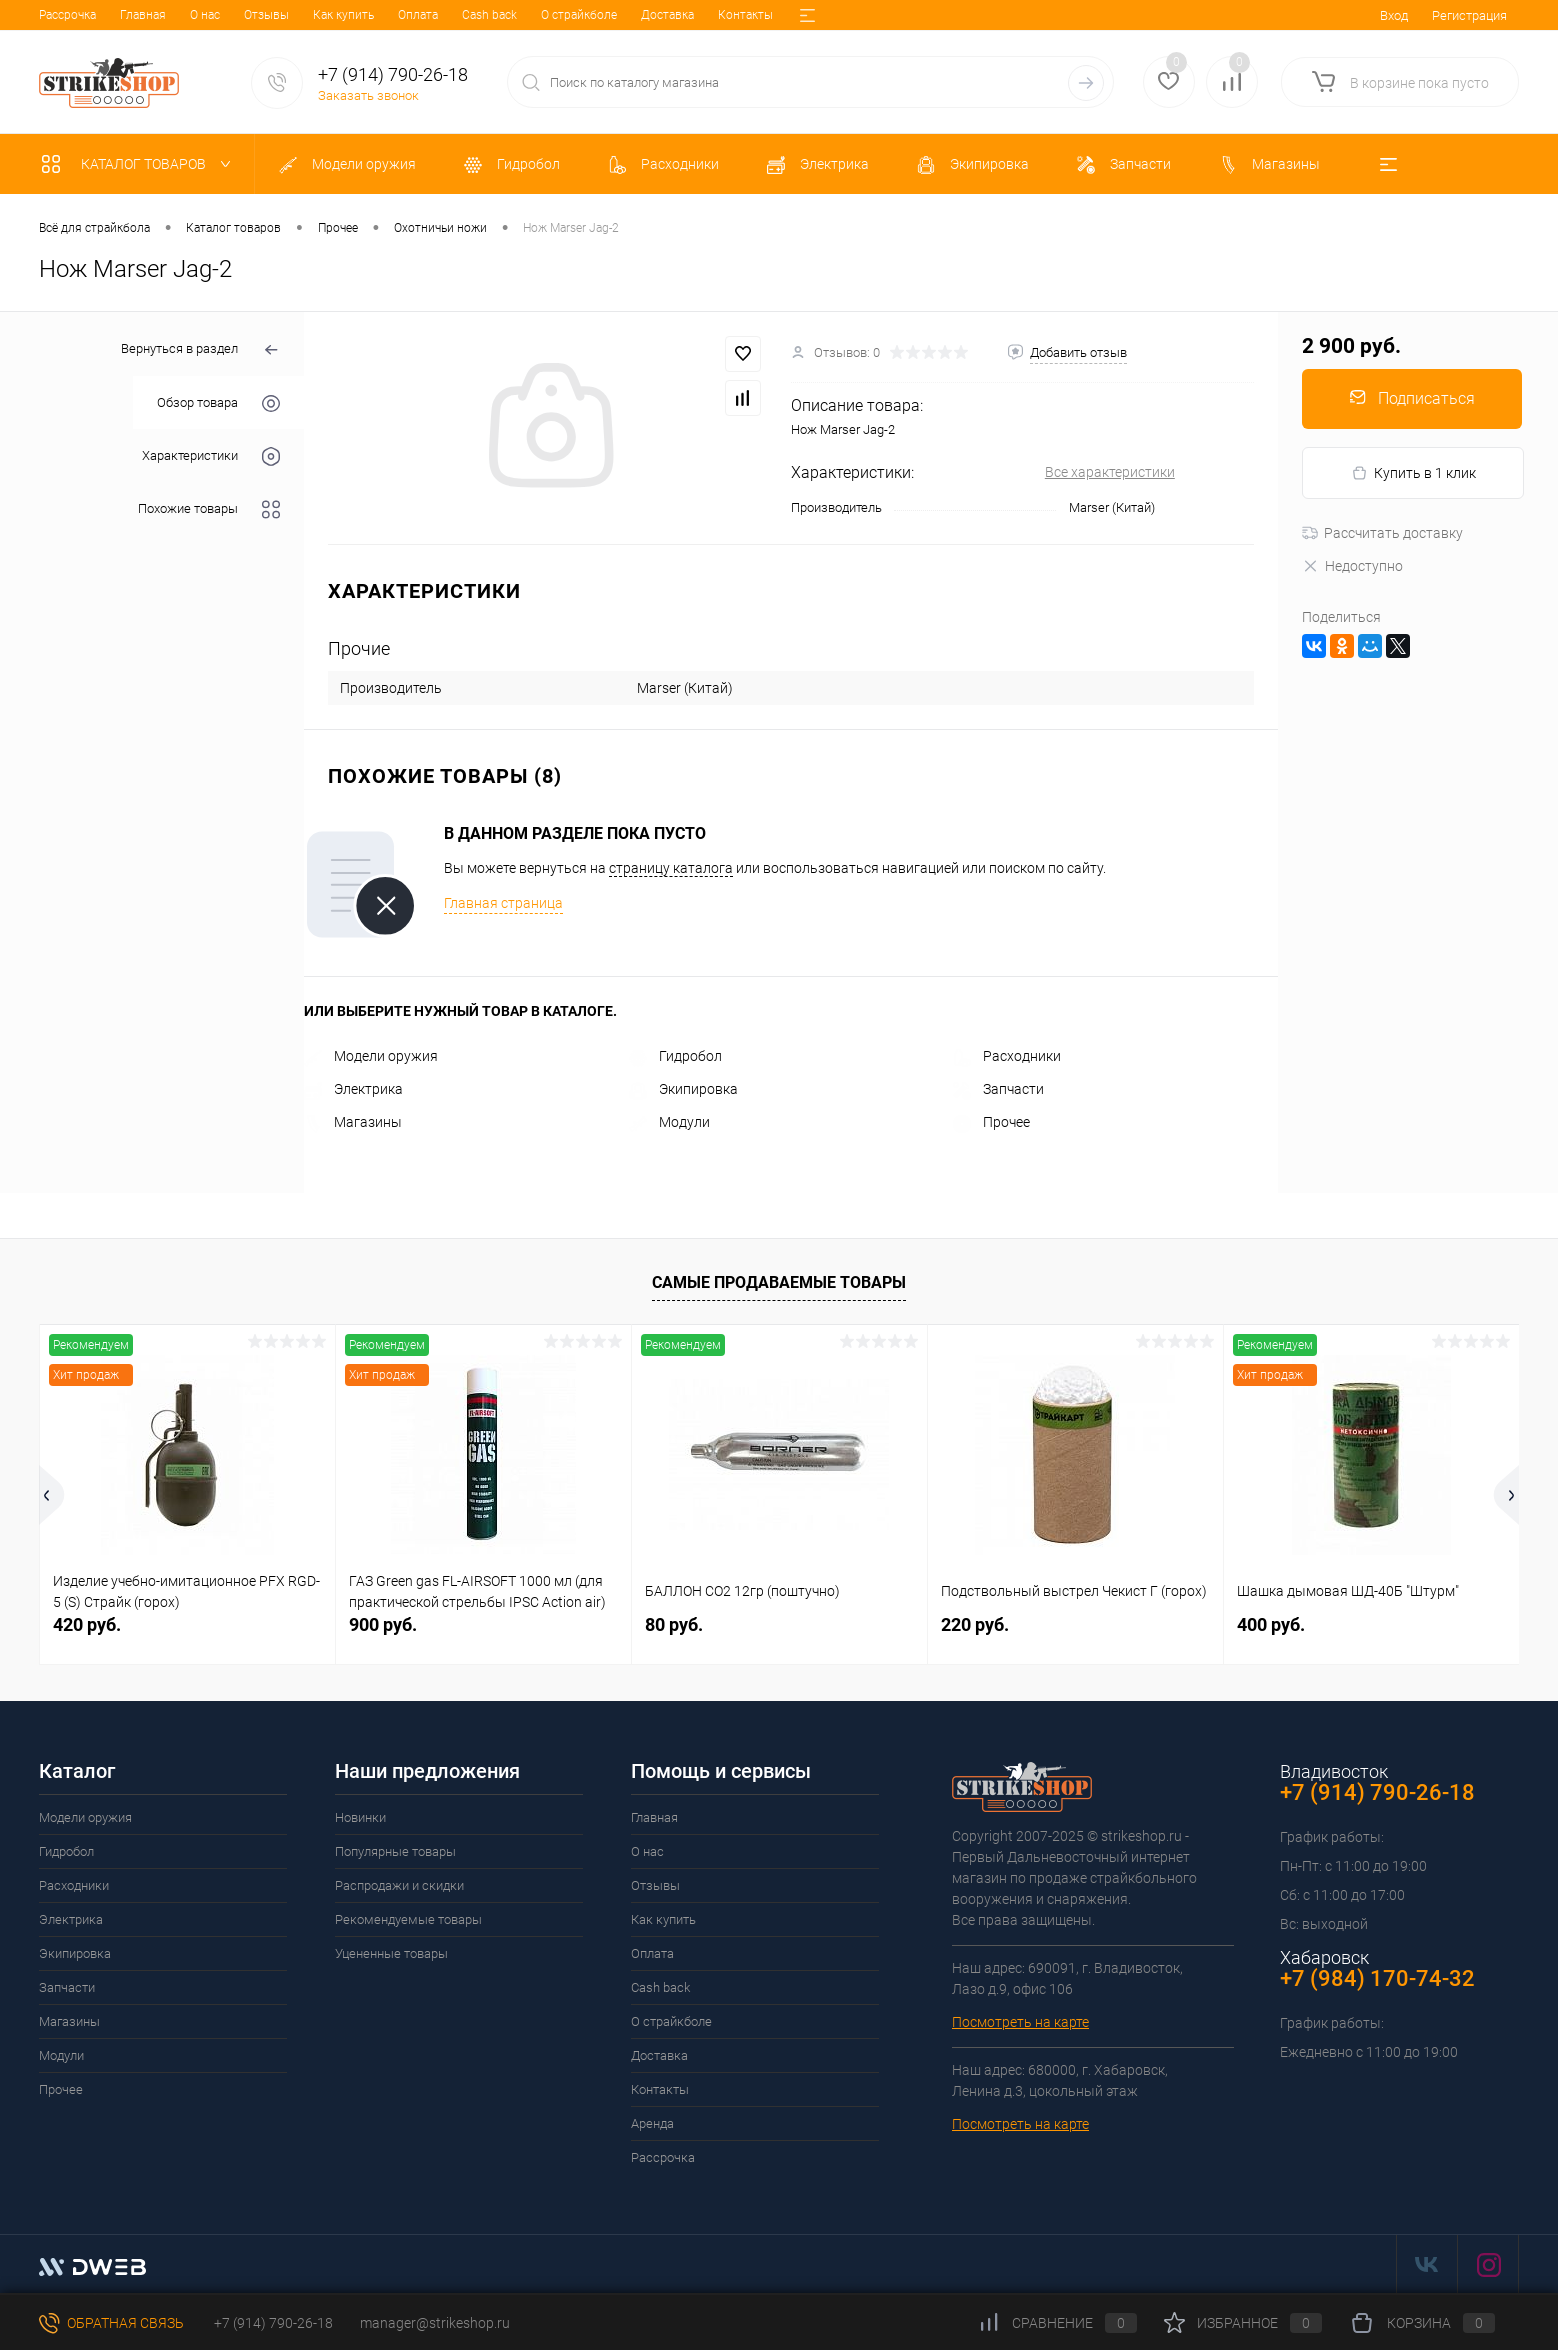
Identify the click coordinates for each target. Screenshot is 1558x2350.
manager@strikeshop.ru (435, 2323)
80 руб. (674, 1624)
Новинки (360, 1817)
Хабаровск (1324, 1957)
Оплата (337, 15)
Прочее (991, 1122)
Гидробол (675, 1056)
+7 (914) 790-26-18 (272, 2323)
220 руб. (975, 1624)
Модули (669, 1122)
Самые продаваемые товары (779, 1282)
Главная (62, 15)
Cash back (408, 15)
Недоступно (1352, 566)
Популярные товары (395, 1851)
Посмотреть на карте (1020, 2022)
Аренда (736, 15)
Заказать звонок (368, 95)
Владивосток (1334, 1771)
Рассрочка (663, 2157)
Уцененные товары (391, 1953)
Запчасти (998, 1089)
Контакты (664, 15)
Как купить (262, 15)
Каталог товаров (140, 164)
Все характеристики (1110, 472)
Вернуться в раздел (200, 350)
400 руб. (1271, 1624)
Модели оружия (371, 1056)
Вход (1394, 15)
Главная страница (503, 903)
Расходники (1007, 1056)
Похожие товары (209, 509)
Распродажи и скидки (399, 1885)
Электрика (353, 1089)
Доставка (586, 15)
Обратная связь (111, 2323)
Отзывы (185, 15)
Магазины (353, 1122)
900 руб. (383, 1624)
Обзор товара (218, 403)
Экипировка (683, 1089)
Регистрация (1469, 15)
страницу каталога (671, 868)
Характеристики (211, 456)
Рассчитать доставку (1382, 533)
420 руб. (87, 1624)
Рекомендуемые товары (408, 1919)
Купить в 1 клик (1413, 473)
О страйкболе (498, 15)
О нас (124, 15)
